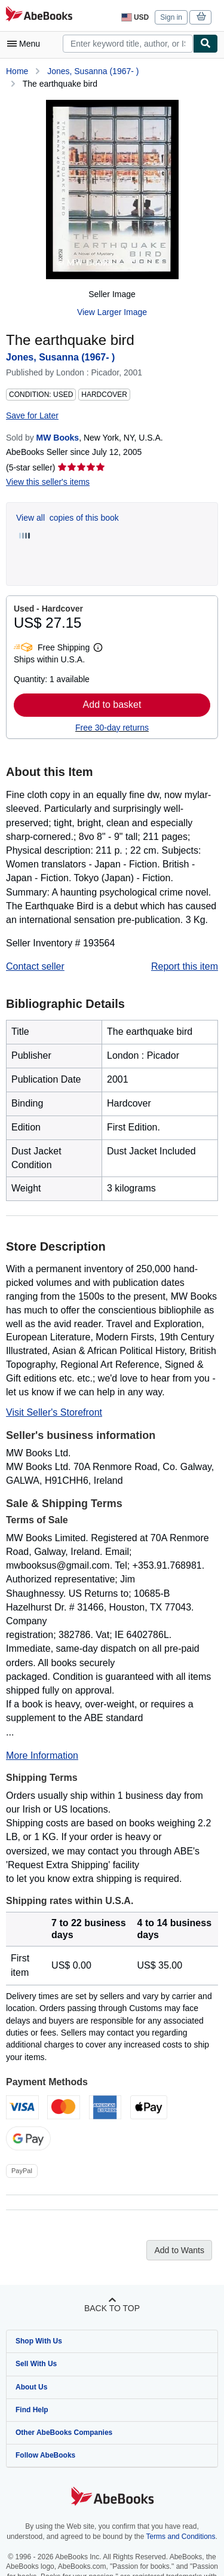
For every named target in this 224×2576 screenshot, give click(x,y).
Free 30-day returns (112, 727)
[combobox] (128, 44)
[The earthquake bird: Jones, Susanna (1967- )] (112, 189)
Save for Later (32, 415)
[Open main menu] (26, 44)
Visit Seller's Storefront (54, 1412)
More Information (42, 1755)
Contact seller (35, 966)
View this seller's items (48, 482)
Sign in (171, 17)
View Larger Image (112, 312)
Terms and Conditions (180, 2536)
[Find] (205, 44)
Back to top (112, 2308)
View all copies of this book (67, 517)
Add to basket (112, 704)
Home (17, 71)
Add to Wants (179, 2250)
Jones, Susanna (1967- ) (93, 71)
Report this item (184, 966)
